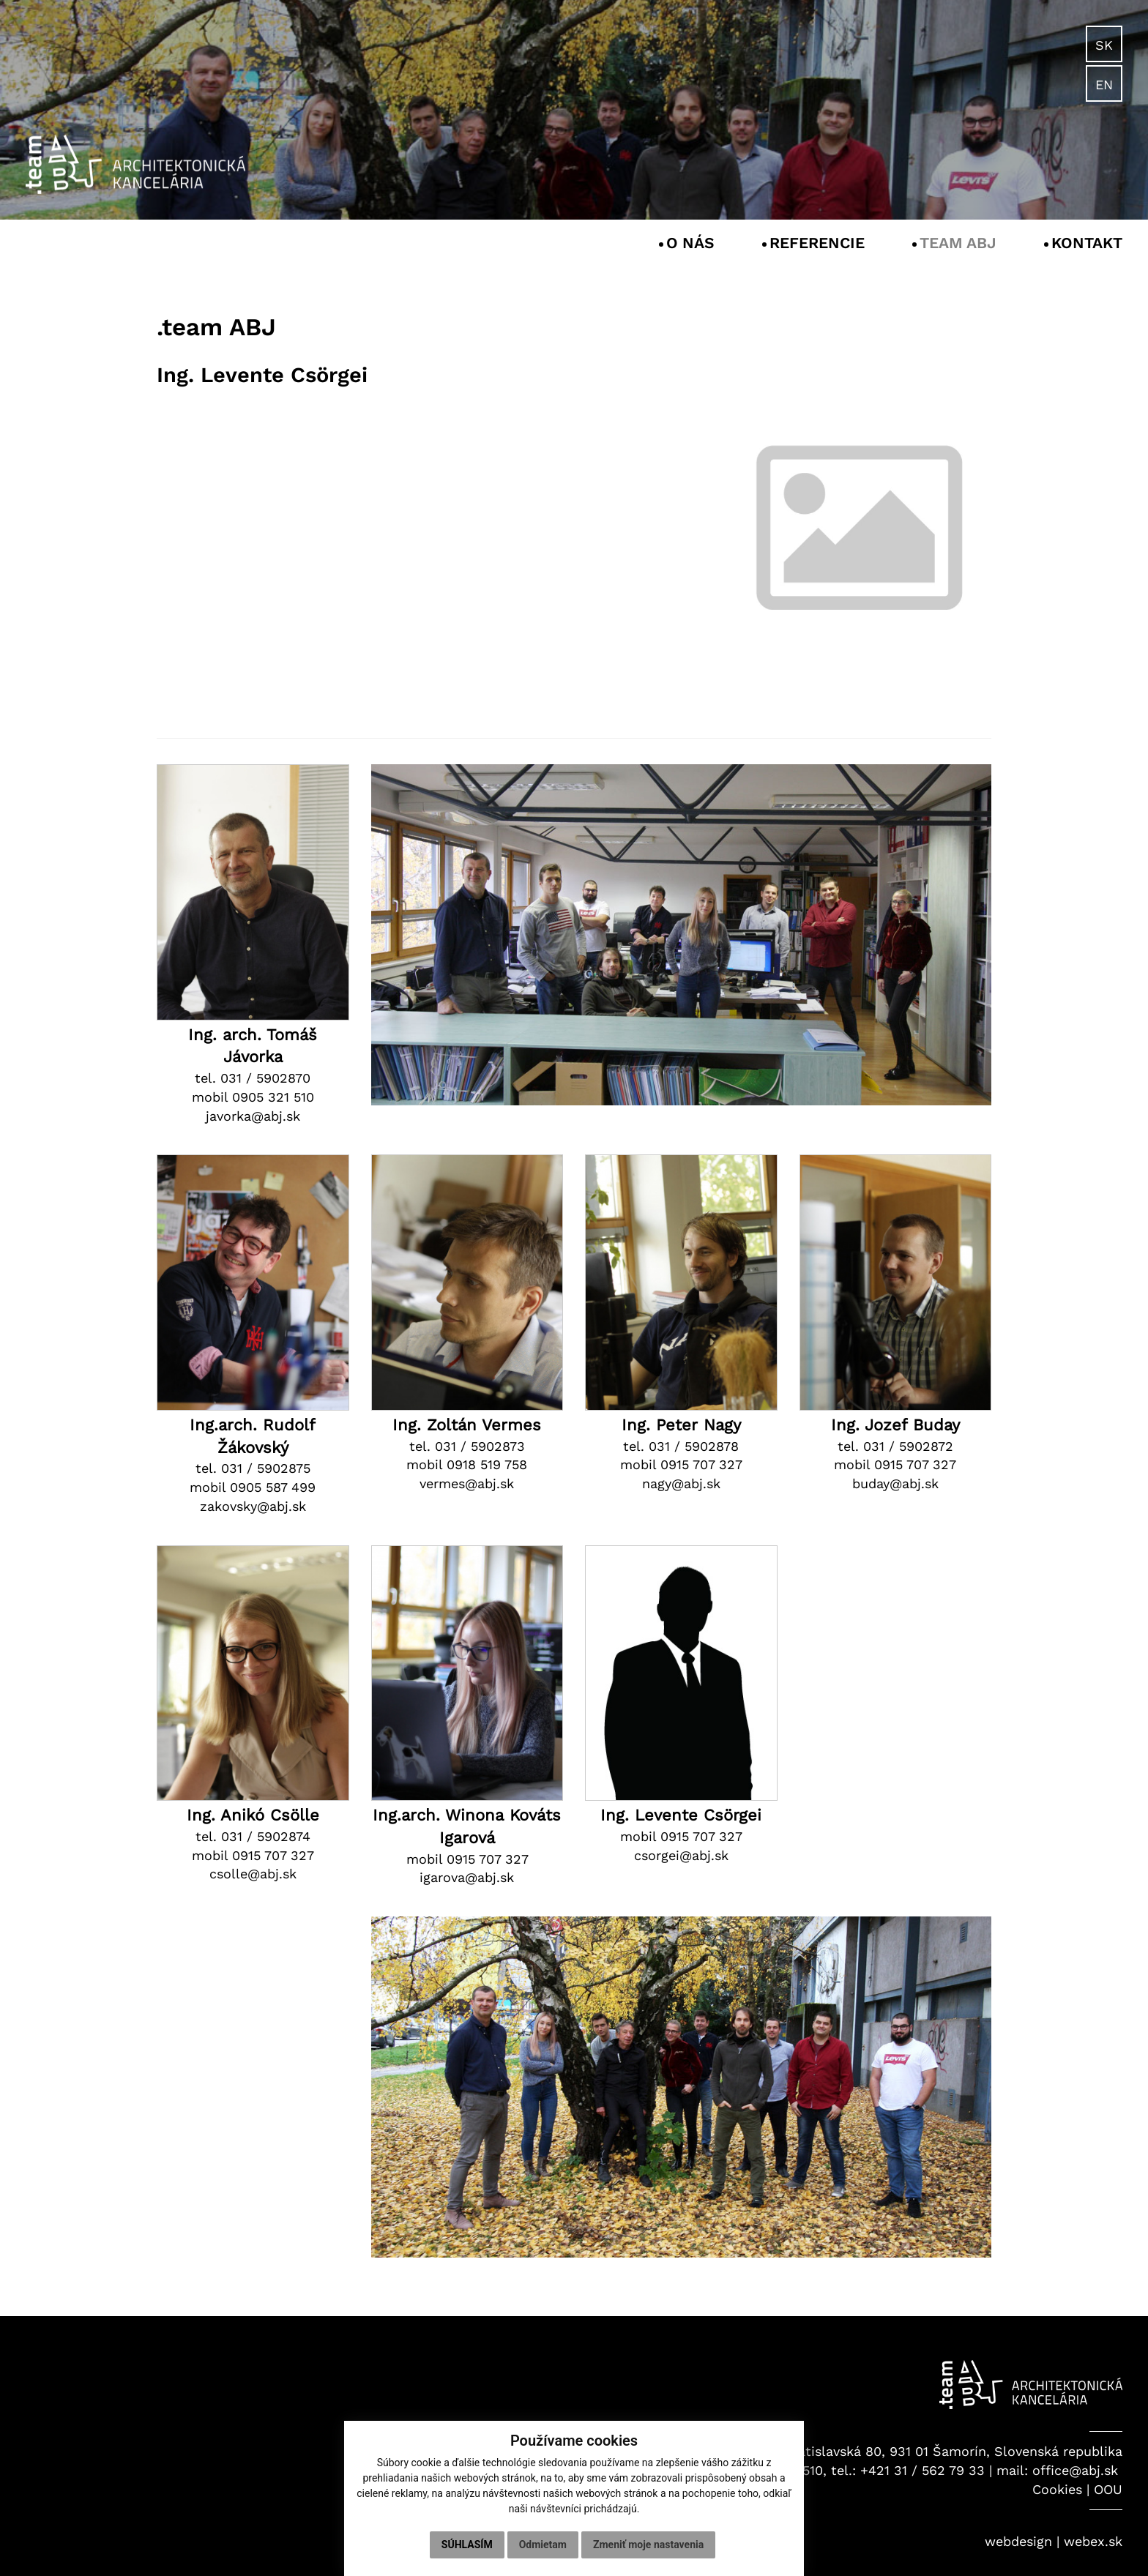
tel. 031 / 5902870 (252, 1078)
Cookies (1057, 2489)
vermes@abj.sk (467, 1483)
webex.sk (1093, 2541)
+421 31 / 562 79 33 (922, 2470)
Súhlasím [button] (467, 2544)
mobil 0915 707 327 (681, 1464)
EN (1104, 84)
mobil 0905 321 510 (253, 1097)
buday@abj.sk (895, 1483)
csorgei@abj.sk (681, 1855)
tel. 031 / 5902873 (467, 1446)
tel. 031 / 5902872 (895, 1446)
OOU (1108, 2489)
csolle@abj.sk (253, 1873)
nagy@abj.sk (681, 1483)
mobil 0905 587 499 (253, 1487)
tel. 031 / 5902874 (252, 1836)
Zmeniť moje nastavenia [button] (648, 2544)
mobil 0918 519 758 (466, 1464)
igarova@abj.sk (467, 1877)
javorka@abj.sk (253, 1116)
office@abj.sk (1075, 2470)
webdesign (1018, 2541)
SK (1104, 45)
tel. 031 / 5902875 (252, 1468)
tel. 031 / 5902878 (681, 1446)
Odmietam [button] (543, 2544)
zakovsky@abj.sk (253, 1506)
